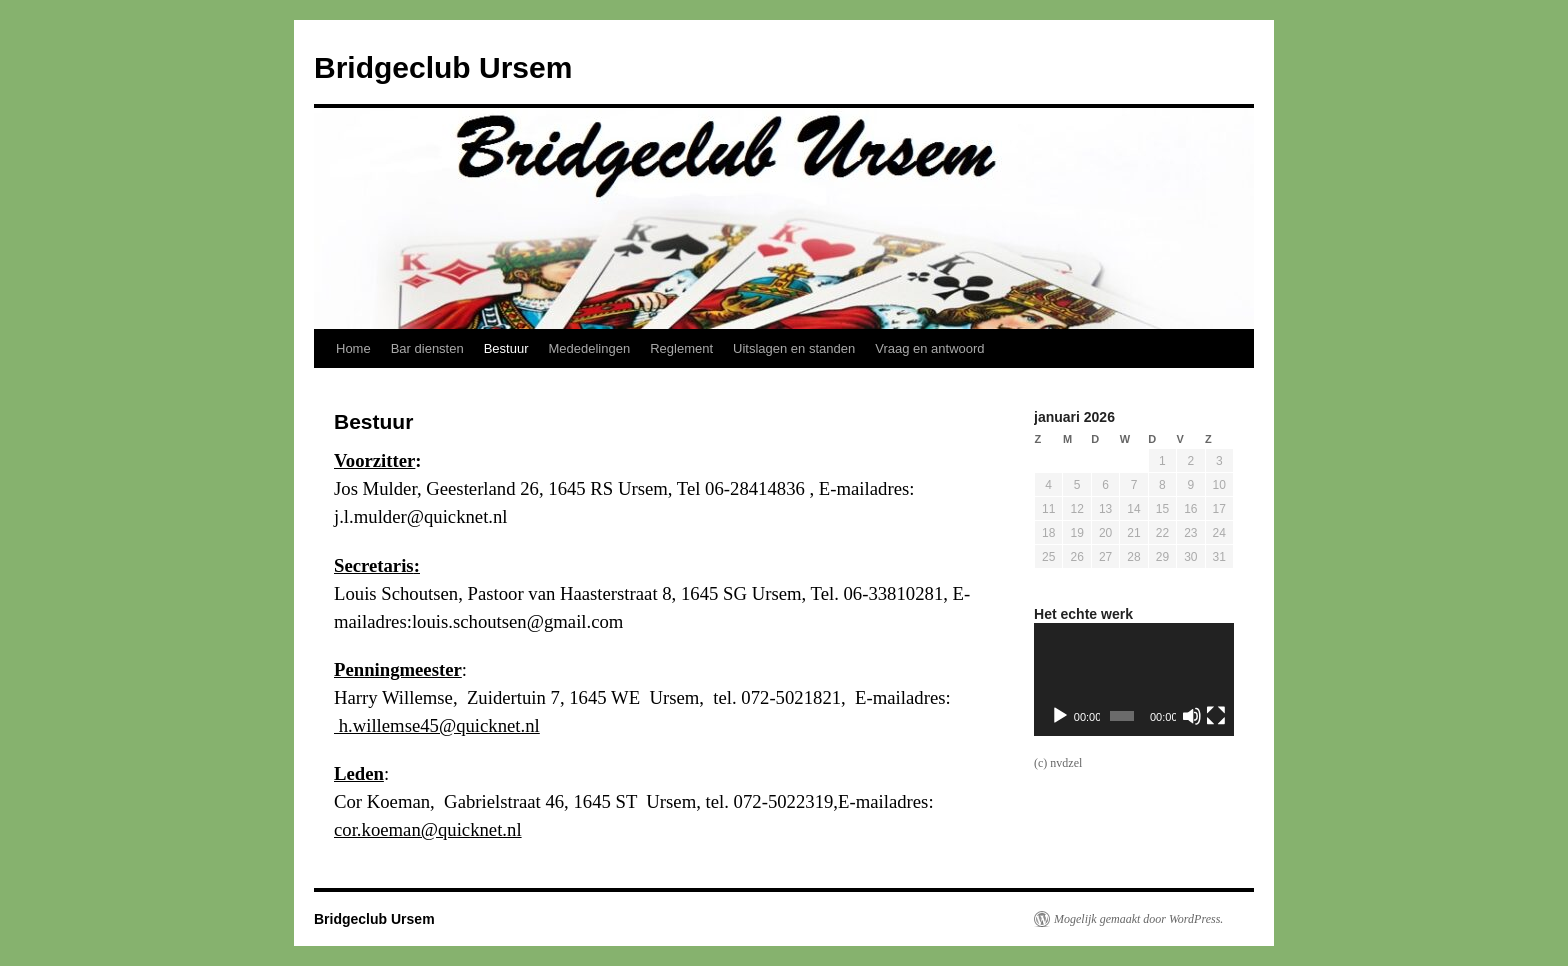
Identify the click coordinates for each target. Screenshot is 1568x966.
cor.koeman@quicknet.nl (428, 829)
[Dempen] (1192, 716)
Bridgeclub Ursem (443, 67)
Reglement (681, 348)
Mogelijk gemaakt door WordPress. (1138, 919)
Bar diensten (427, 348)
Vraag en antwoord (929, 348)
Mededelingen (590, 348)
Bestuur (506, 348)
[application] (1134, 679)
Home (353, 348)
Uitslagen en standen (794, 348)
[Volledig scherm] (1216, 716)
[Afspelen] (1060, 716)
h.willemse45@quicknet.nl (437, 725)
